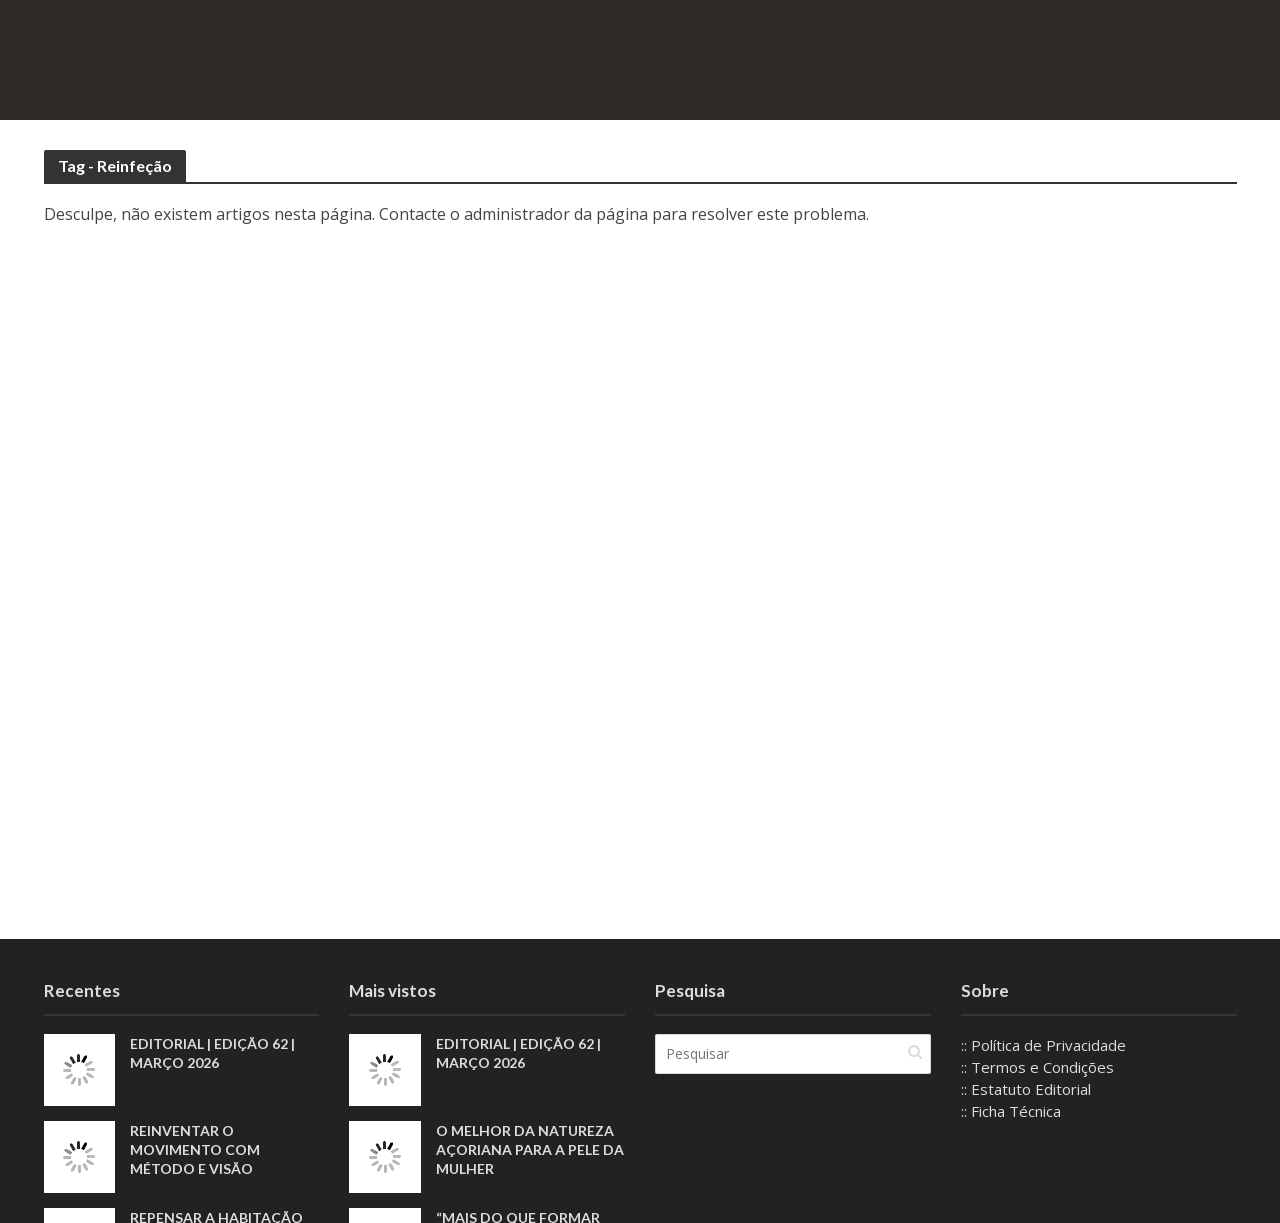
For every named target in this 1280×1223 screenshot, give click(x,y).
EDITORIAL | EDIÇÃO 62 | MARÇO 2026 (212, 1053)
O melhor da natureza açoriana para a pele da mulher (530, 1149)
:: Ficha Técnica (1011, 1111)
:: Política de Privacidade (1043, 1045)
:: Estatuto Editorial (1026, 1089)
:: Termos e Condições (1037, 1067)
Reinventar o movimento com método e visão (195, 1149)
